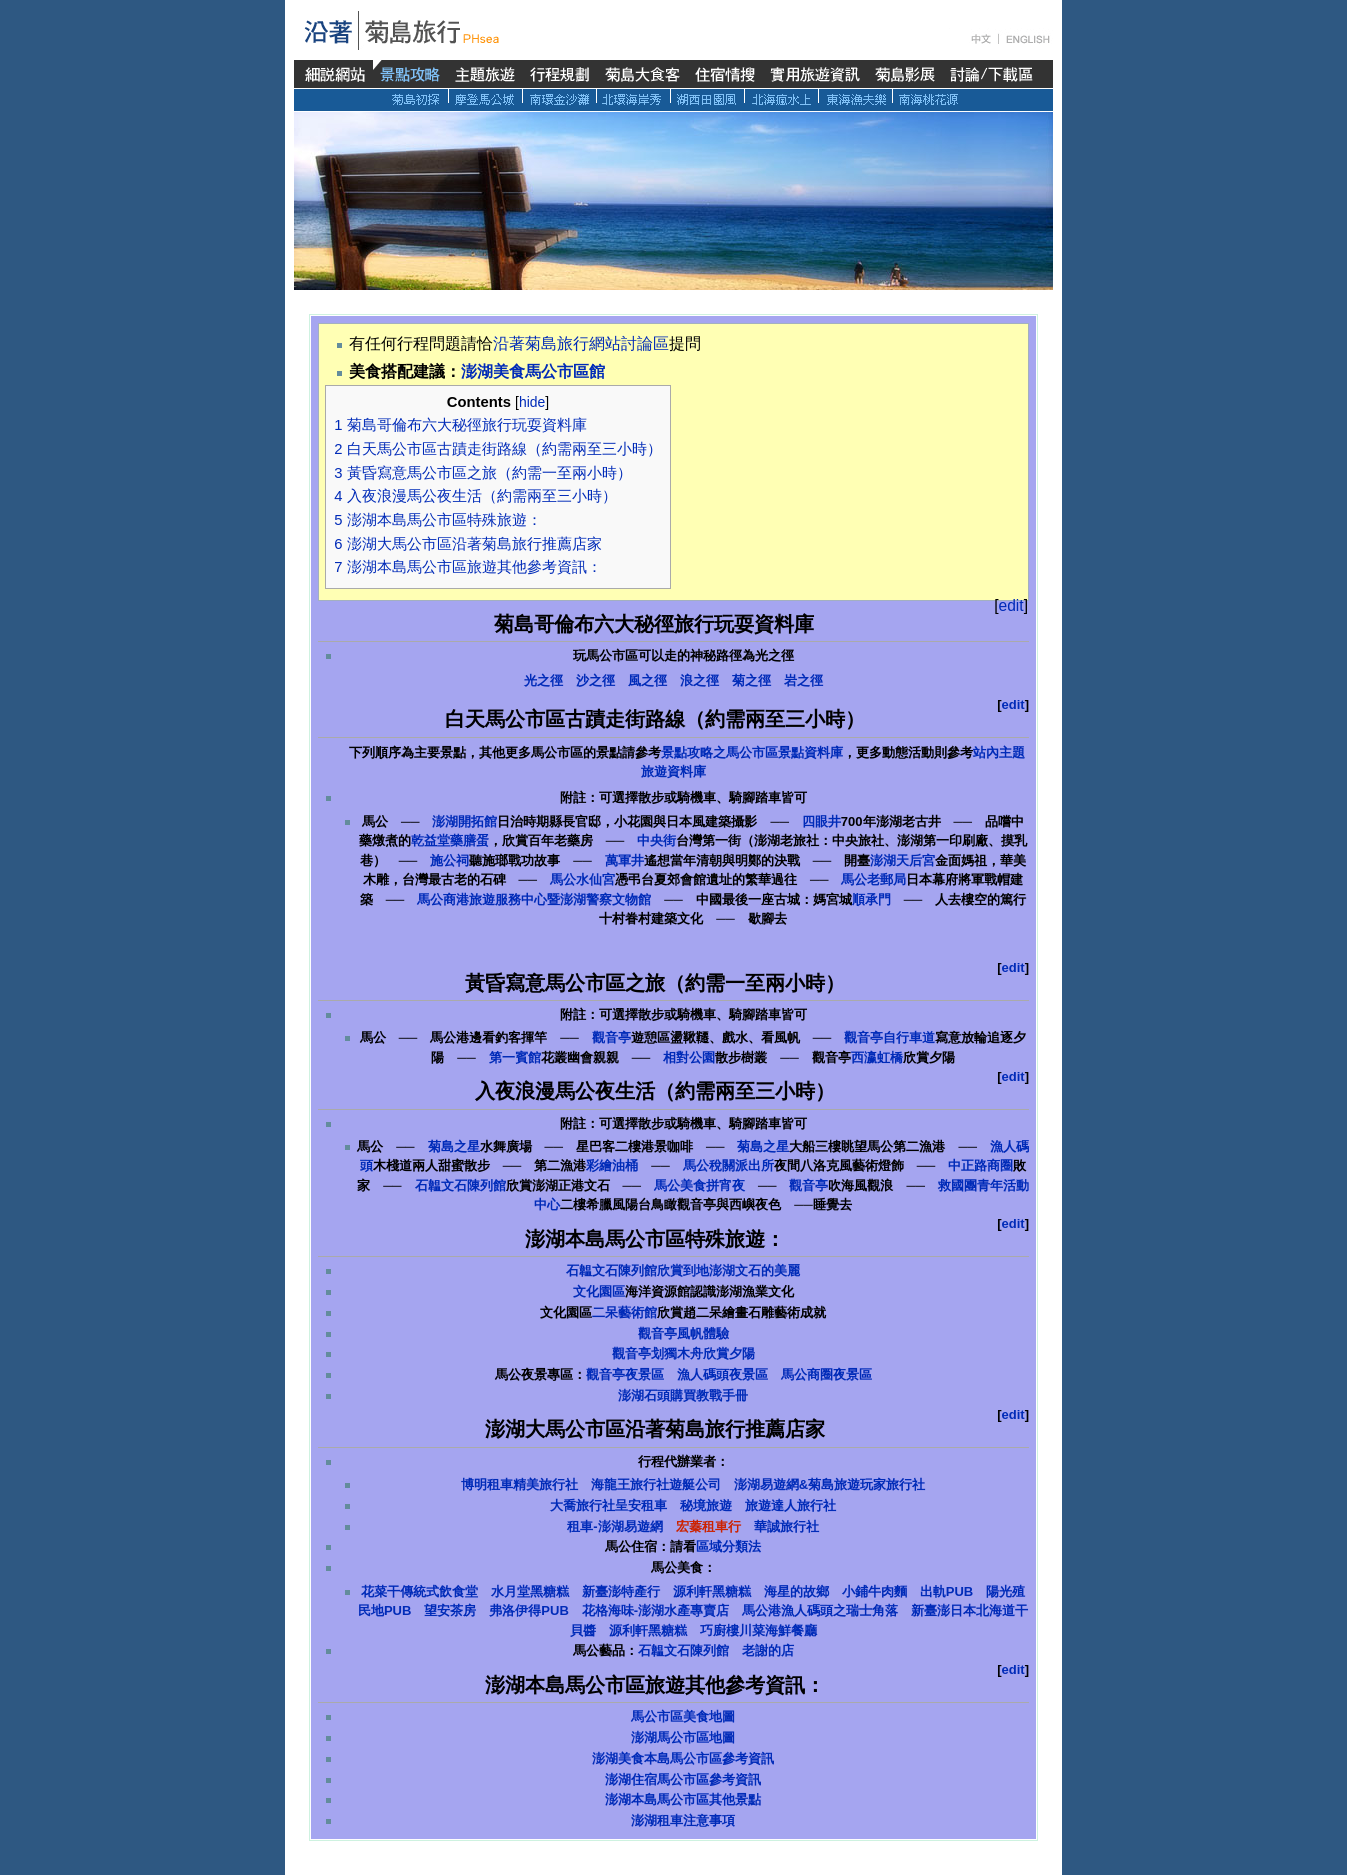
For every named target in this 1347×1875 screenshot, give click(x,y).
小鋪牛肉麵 (874, 1591)
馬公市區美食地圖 (683, 1716)
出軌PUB (946, 1591)
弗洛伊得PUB (528, 1610)
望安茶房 (450, 1610)
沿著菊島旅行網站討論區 (581, 343)
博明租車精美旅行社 (519, 1484)
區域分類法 (728, 1546)
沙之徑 (595, 680)
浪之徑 (699, 680)
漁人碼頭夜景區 (722, 1374)
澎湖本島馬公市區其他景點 (683, 1799)
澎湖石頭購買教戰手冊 (683, 1395)
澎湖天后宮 (902, 860)
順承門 (871, 899)
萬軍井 (624, 860)
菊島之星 (454, 1146)
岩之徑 (803, 680)
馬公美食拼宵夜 (699, 1185)
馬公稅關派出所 (728, 1165)
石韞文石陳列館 (460, 1185)
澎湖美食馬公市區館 (533, 371)
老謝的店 (768, 1650)
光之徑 (543, 680)
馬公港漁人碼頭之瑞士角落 (820, 1610)
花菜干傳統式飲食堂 (419, 1591)
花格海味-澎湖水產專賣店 (655, 1610)
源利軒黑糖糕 (712, 1591)
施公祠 (449, 860)
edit (1011, 605)
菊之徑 (751, 680)
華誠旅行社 (786, 1526)
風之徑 (647, 680)
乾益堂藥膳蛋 (450, 840)
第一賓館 (515, 1057)
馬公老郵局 (873, 879)
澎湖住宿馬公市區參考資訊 (683, 1779)
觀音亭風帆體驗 (683, 1333)
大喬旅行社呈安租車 (608, 1505)
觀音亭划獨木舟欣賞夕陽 (683, 1353)
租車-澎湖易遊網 (614, 1526)
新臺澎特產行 (621, 1591)
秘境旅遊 (706, 1505)
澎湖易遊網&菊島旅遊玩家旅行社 (829, 1484)
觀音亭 (611, 1037)
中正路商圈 (980, 1165)
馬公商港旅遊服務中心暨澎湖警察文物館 (534, 899)
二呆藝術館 (624, 1312)
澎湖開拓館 (464, 821)
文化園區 (599, 1291)
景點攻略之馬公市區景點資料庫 (752, 752)
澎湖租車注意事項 (683, 1820)
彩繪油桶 (612, 1165)
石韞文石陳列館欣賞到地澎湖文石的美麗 (683, 1270)
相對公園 (689, 1057)
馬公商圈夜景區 (826, 1374)
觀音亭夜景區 (625, 1374)
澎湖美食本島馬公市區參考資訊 (683, 1758)
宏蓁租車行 (708, 1526)
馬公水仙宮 (582, 879)
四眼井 (821, 821)
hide (532, 402)
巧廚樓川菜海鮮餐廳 (758, 1630)
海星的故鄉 (796, 1591)
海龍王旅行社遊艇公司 (656, 1484)
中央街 (656, 840)
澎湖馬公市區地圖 (683, 1737)
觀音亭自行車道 (889, 1037)
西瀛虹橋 (877, 1057)
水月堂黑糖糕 (530, 1591)
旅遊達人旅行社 (790, 1505)
